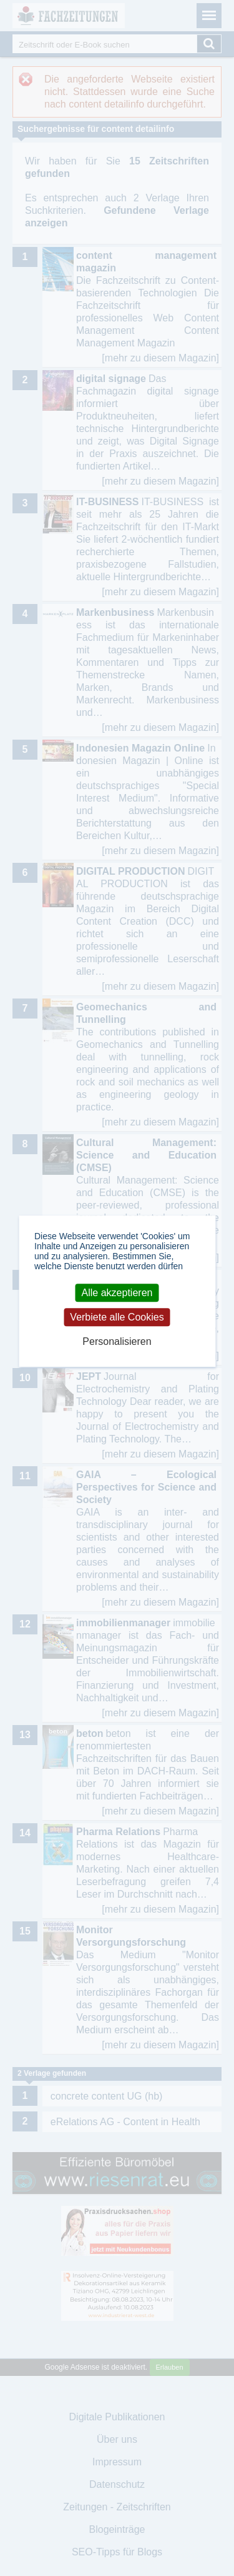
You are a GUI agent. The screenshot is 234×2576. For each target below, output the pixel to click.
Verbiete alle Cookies (116, 1317)
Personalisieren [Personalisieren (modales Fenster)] (116, 1342)
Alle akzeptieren (117, 1292)
